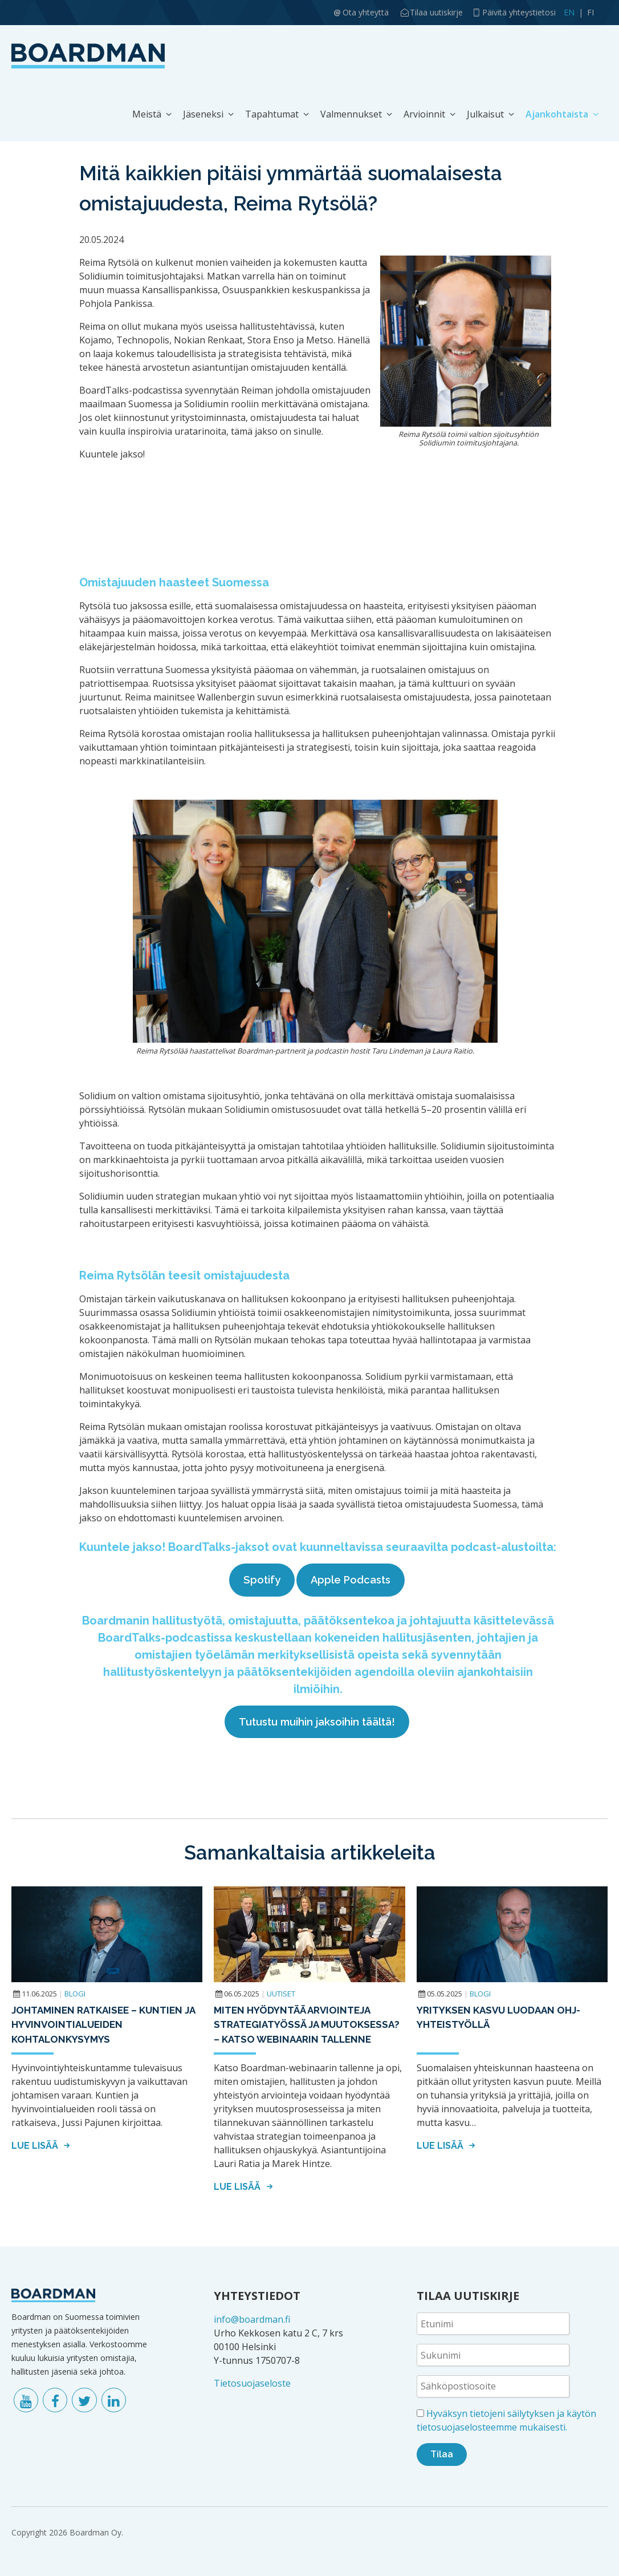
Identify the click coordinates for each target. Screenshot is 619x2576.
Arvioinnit (424, 114)
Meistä (146, 114)
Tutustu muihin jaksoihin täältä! (317, 1722)
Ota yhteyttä (366, 12)
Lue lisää (42, 2145)
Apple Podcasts (350, 1580)
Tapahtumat (272, 114)
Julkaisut (485, 114)
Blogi (74, 1993)
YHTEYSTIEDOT (257, 2295)
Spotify (261, 1580)
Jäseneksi (203, 114)
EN (569, 12)
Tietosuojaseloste (252, 2383)
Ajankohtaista (557, 114)
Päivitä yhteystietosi (519, 12)
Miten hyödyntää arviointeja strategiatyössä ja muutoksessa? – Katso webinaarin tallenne (307, 2024)
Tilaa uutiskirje (436, 12)
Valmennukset (351, 114)
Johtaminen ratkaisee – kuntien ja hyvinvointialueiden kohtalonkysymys (103, 2024)
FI (590, 12)
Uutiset (281, 1993)
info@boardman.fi (252, 2319)
